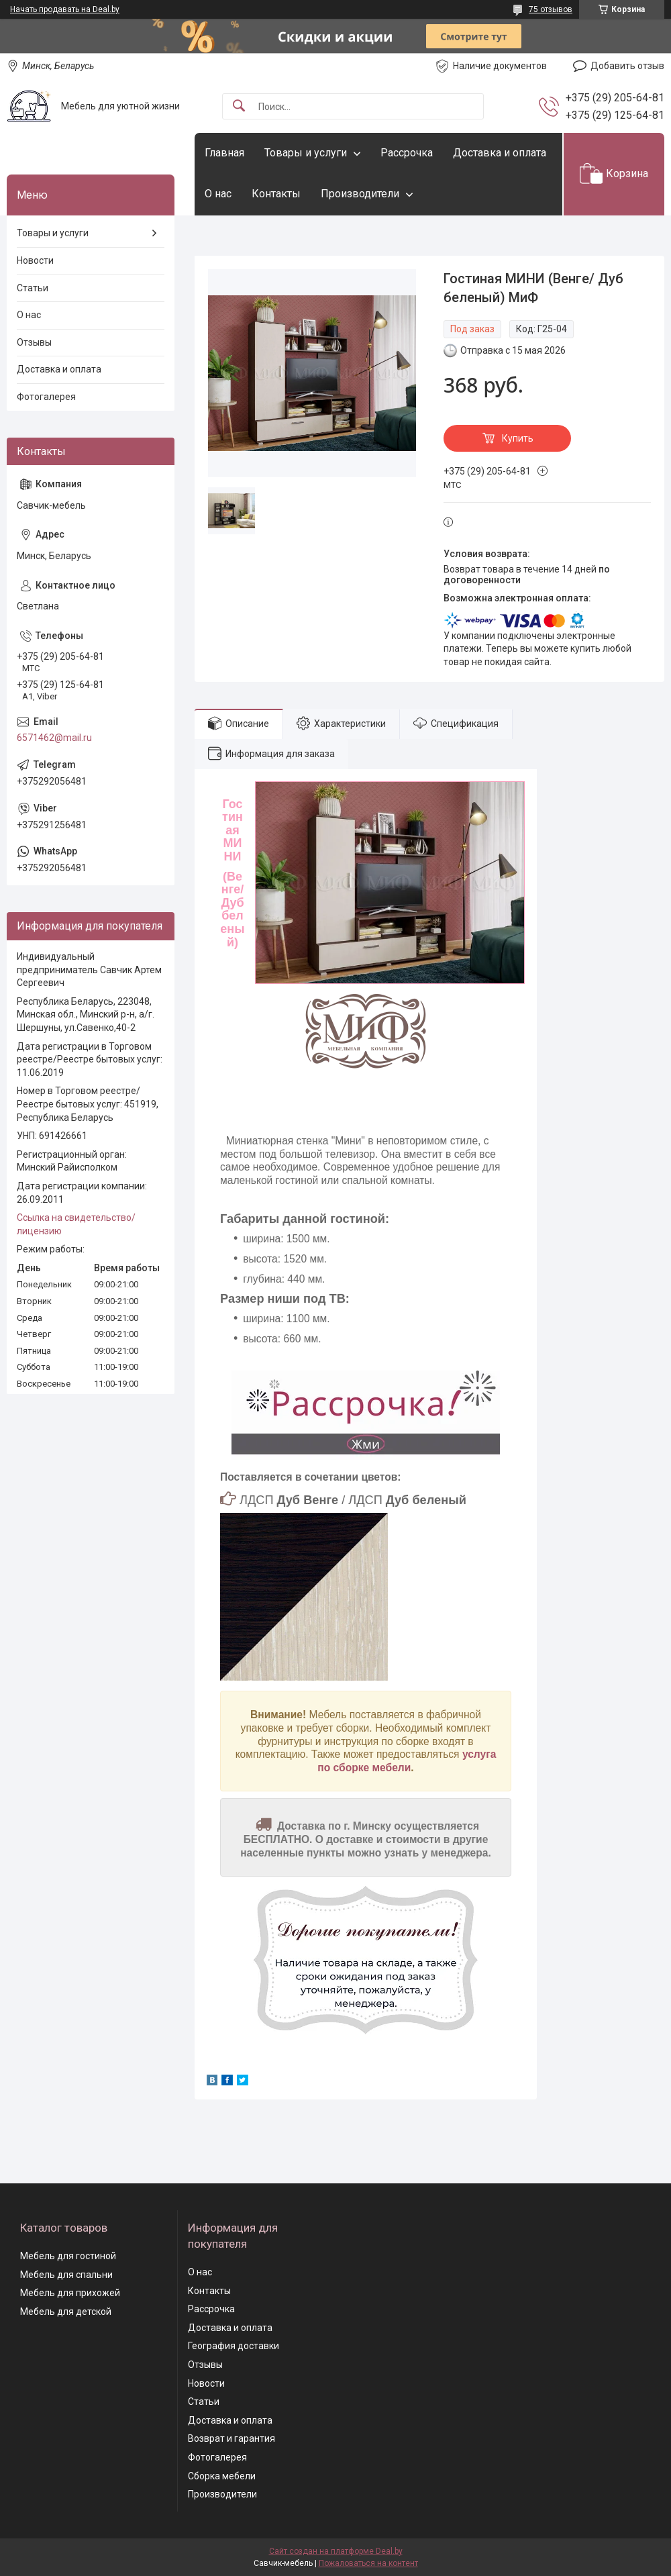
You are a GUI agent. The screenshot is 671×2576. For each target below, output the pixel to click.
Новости (35, 260)
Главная (224, 152)
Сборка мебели (222, 2476)
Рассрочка (406, 152)
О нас (218, 193)
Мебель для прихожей (70, 2292)
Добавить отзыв (627, 65)
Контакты (276, 193)
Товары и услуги (305, 152)
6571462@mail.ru (54, 737)
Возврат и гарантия (231, 2438)
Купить (517, 438)
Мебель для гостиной (68, 2255)
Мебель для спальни (66, 2274)
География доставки (233, 2345)
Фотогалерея (46, 396)
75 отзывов (550, 9)
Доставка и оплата (499, 152)
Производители (360, 193)
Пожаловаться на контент (368, 2563)
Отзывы (34, 342)
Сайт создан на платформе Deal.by (336, 2551)
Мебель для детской (65, 2311)
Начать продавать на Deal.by (64, 9)
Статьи (32, 288)
